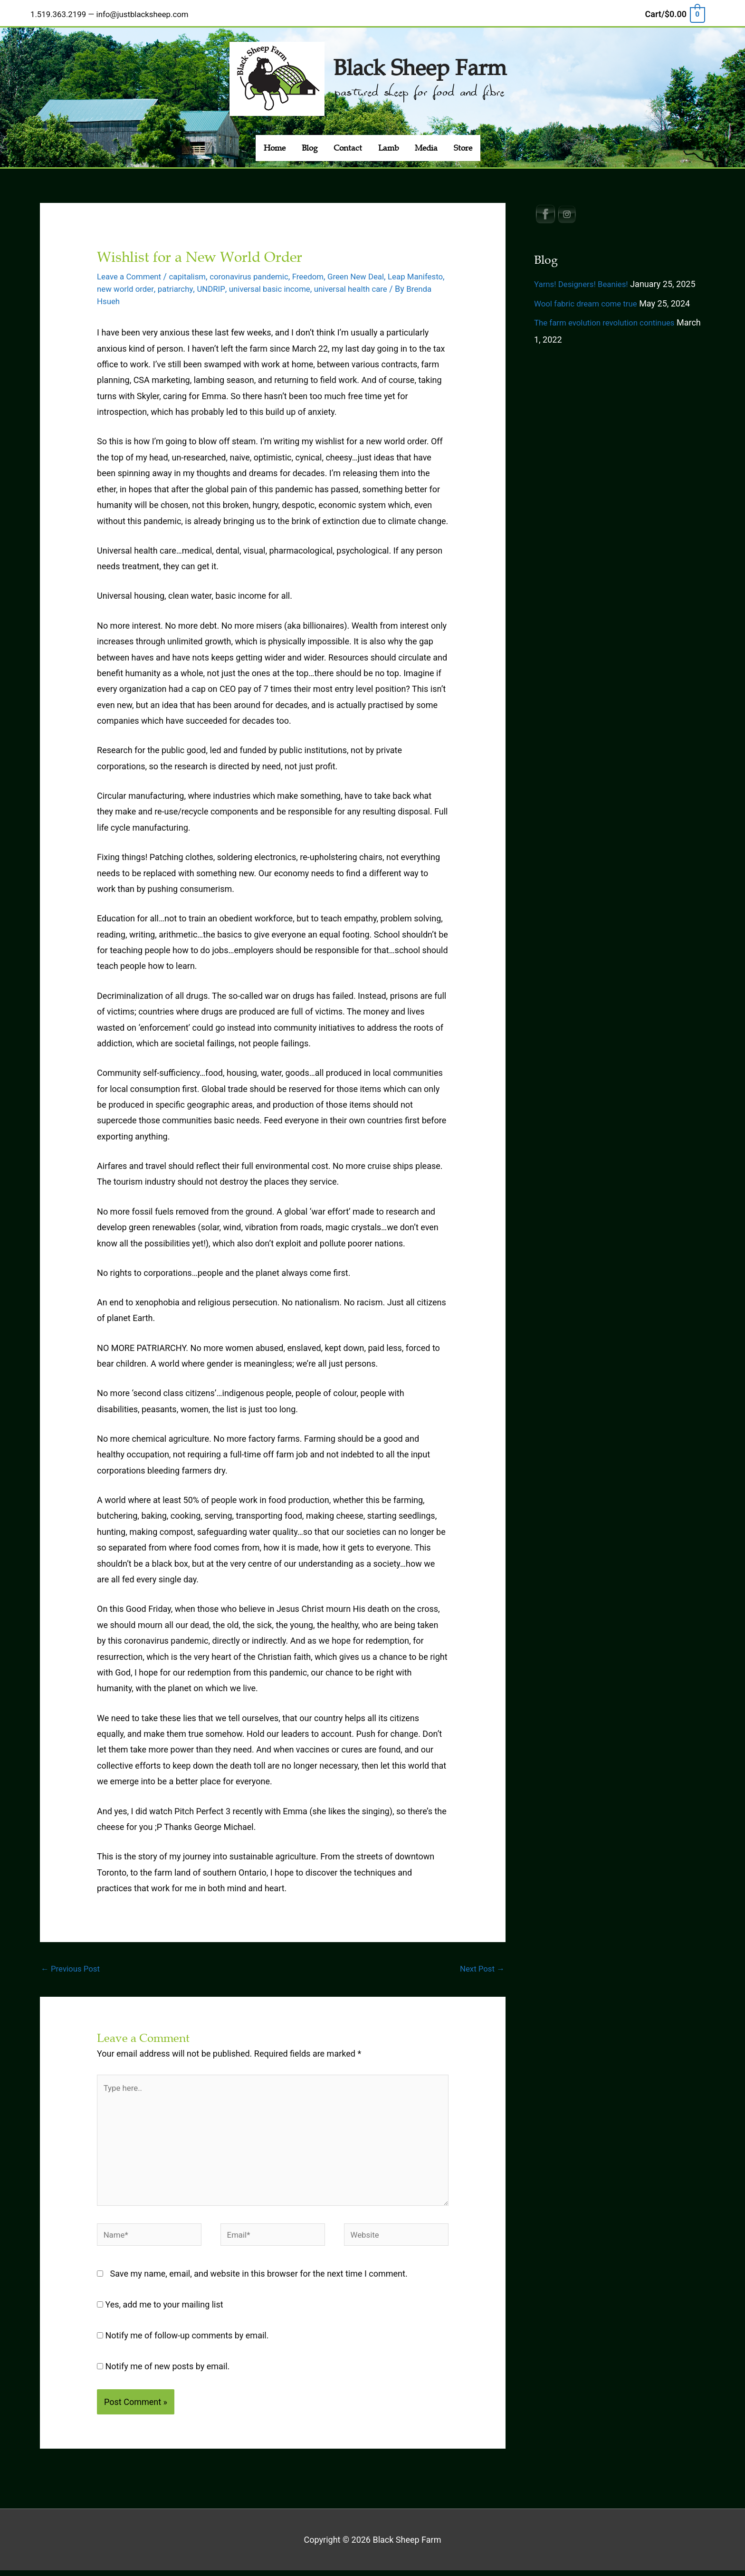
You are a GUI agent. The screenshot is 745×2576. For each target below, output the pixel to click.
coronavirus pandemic (259, 270)
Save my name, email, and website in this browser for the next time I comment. (259, 2279)
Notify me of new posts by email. (167, 2371)
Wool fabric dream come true (589, 297)
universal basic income (320, 282)
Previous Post (72, 1962)
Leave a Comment (131, 270)
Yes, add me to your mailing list (160, 2310)
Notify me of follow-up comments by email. (187, 2341)
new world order (169, 282)
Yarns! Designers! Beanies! (584, 277)
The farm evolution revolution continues (609, 316)
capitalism (193, 270)
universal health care (407, 282)
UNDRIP (259, 282)
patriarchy (222, 282)
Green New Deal (373, 270)
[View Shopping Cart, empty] (674, 11)
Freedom (322, 270)
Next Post (481, 1962)
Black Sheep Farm (419, 59)
